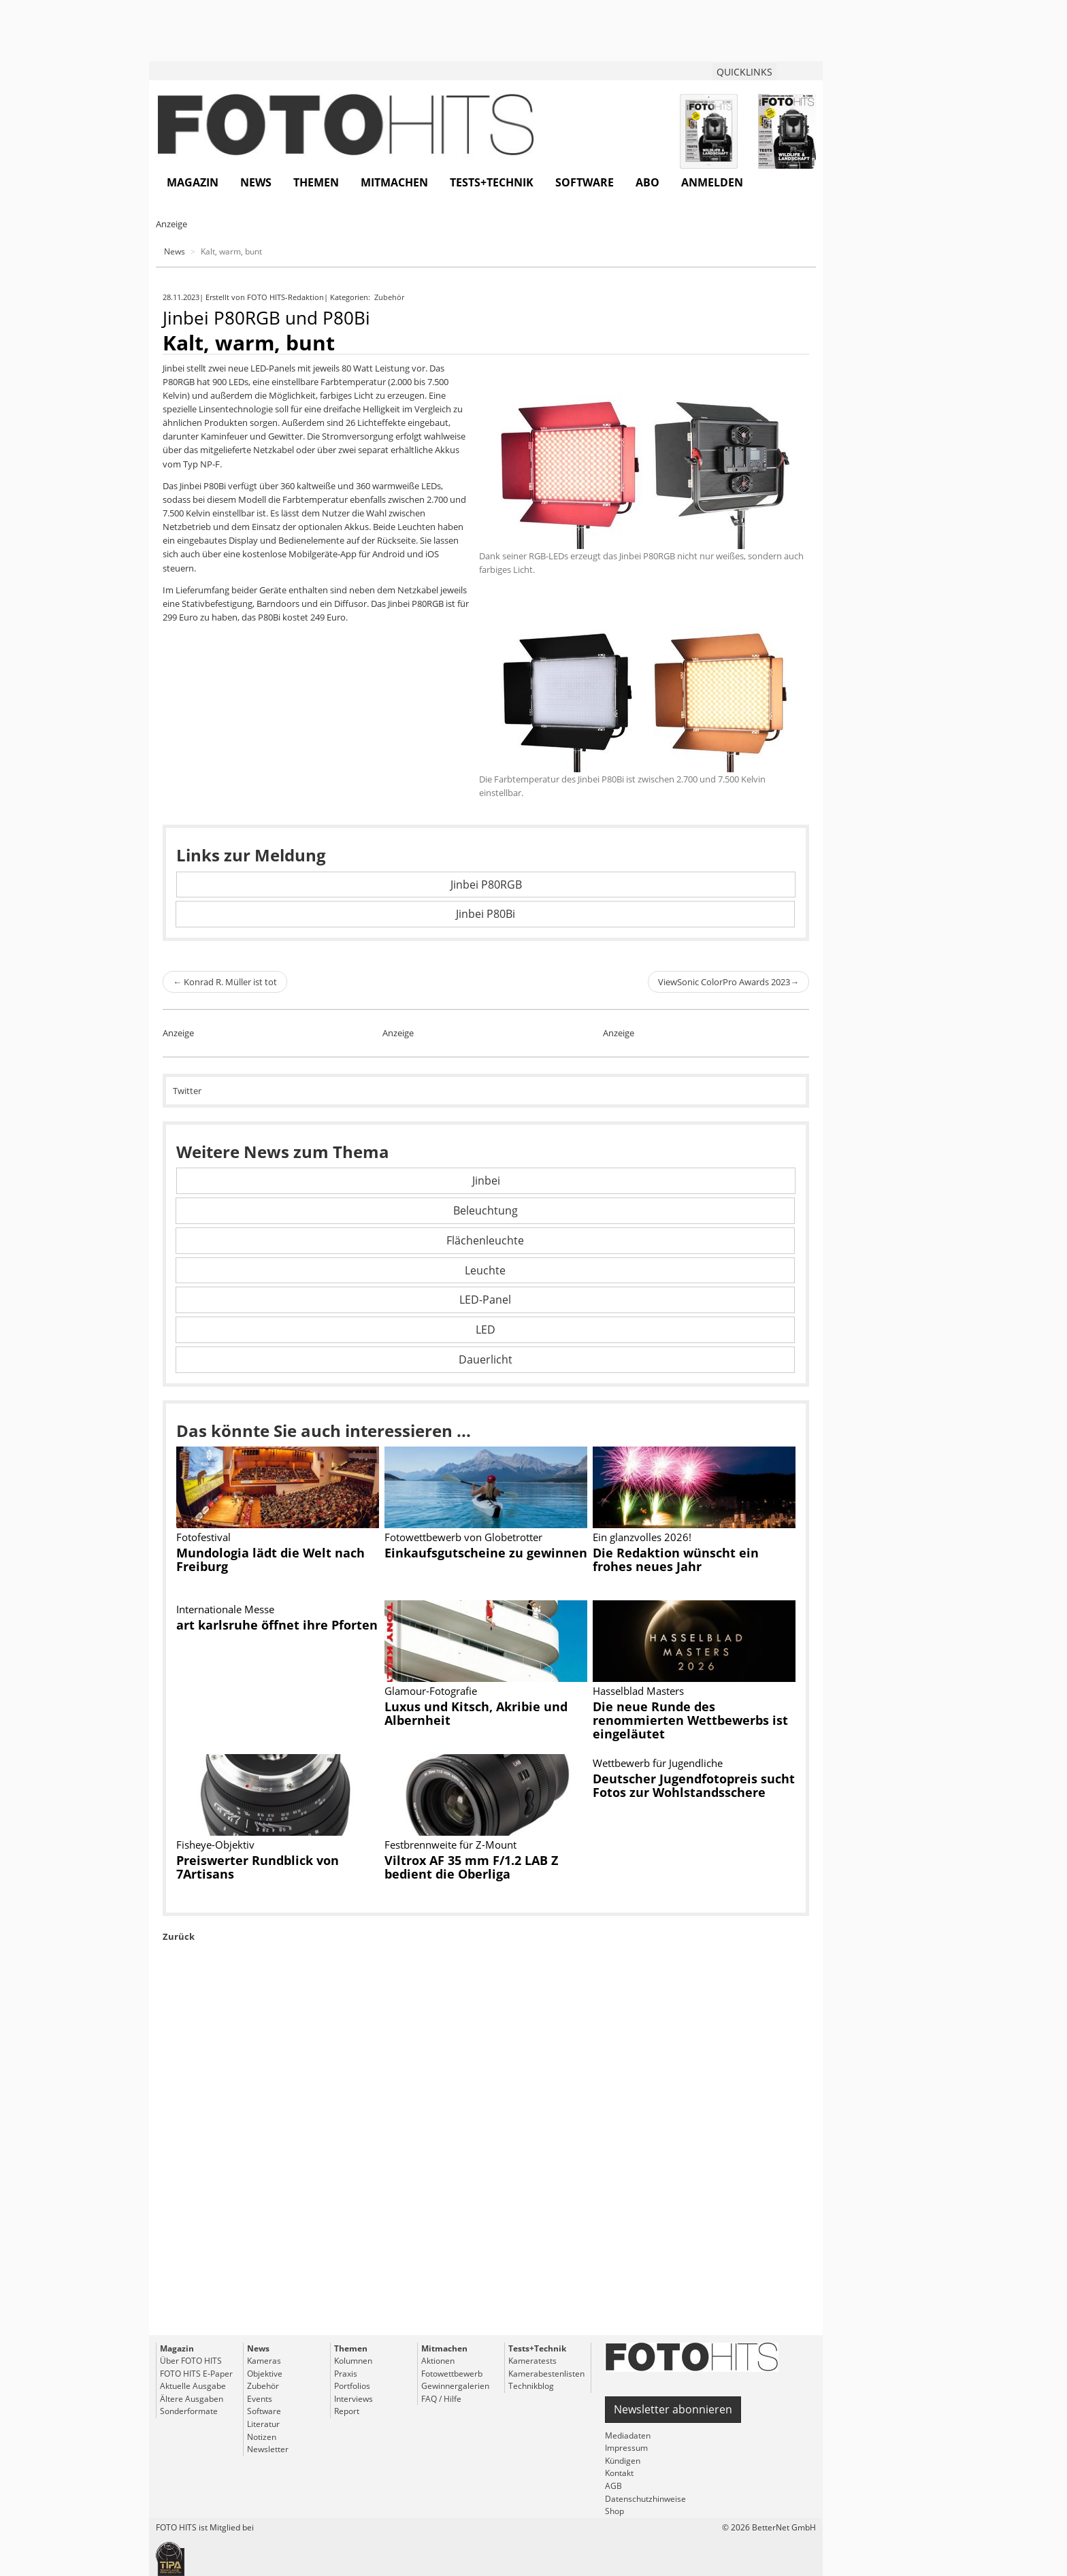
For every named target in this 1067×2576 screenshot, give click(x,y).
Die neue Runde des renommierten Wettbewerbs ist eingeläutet (690, 1720)
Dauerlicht (485, 1359)
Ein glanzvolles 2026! (642, 1537)
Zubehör (390, 297)
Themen (316, 182)
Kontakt (619, 2473)
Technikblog (531, 2386)
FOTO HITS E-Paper (196, 2373)
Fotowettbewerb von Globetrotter (463, 1537)
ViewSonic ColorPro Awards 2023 (728, 982)
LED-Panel (485, 1299)
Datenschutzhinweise (645, 2499)
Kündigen (622, 2460)
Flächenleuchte (485, 1240)
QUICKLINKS (744, 71)
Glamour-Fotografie (430, 1691)
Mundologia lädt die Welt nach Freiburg (270, 1559)
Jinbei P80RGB (486, 884)
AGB (613, 2486)
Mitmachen (394, 182)
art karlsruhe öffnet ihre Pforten (277, 1625)
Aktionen (438, 2360)
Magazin (192, 182)
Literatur (263, 2424)
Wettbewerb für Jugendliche (658, 1763)
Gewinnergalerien (455, 2386)
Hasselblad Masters (638, 1691)
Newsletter (268, 2449)
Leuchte (485, 1270)
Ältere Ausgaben (191, 2399)
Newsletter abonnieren (673, 2409)
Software (584, 182)
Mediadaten (628, 2435)
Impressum (626, 2448)
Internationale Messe (225, 1609)
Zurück (179, 1936)
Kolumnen (353, 2360)
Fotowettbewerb (451, 2373)
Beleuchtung (485, 1210)
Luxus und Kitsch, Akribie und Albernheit (476, 1713)
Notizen (261, 2437)
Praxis (345, 2373)
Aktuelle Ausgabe (193, 2386)
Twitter (187, 1091)
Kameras (264, 2360)
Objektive (264, 2373)
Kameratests (532, 2360)
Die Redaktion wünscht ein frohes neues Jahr (676, 1559)
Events (259, 2399)
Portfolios (352, 2386)
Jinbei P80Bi (485, 913)
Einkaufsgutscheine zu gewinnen (485, 1553)
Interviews (353, 2399)
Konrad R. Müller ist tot (225, 982)
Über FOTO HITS (191, 2360)
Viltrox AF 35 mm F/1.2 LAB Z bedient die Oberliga (471, 1867)
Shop (614, 2511)
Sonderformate (189, 2411)
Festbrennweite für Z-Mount (450, 1844)
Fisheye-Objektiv (215, 1844)
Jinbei (486, 1180)
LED (485, 1329)
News (256, 182)
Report (346, 2411)
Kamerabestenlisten (546, 2373)
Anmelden (712, 182)
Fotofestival (203, 1537)
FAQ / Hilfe (441, 2399)
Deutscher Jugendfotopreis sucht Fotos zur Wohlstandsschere (694, 1785)
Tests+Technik (492, 182)
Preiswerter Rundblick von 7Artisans (257, 1867)
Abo (647, 182)
